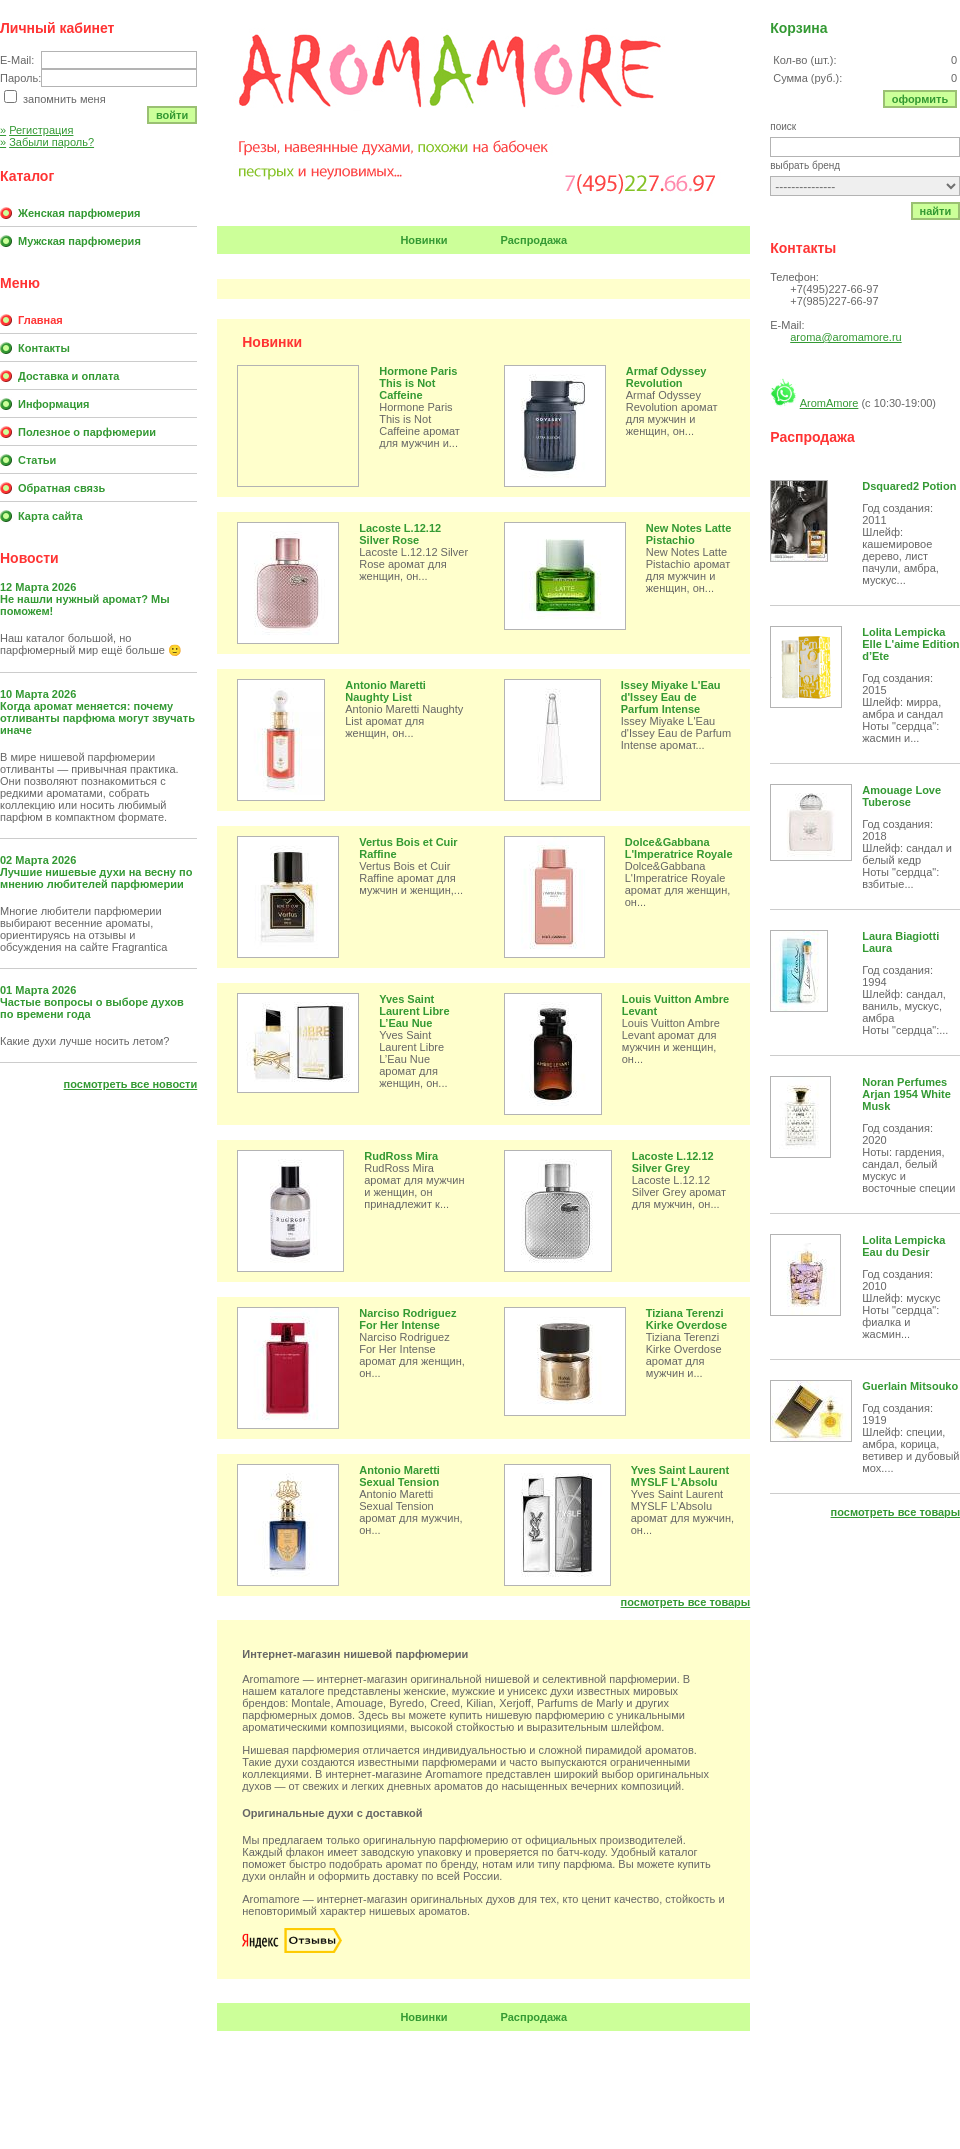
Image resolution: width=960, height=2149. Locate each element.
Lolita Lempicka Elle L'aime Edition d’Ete (910, 644)
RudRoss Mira (401, 1156)
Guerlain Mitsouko (910, 1386)
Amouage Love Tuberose (901, 796)
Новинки (423, 240)
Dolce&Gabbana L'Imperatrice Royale (679, 848)
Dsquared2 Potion (909, 486)
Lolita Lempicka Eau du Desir (903, 1246)
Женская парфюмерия (79, 213)
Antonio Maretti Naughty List (385, 691)
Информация (53, 404)
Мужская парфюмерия (79, 241)
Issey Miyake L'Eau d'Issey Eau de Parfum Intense (671, 697)
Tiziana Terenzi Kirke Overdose (686, 1319)
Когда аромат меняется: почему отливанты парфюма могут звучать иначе (97, 718)
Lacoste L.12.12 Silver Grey (673, 1162)
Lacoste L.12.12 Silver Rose (400, 534)
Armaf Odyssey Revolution (666, 377)
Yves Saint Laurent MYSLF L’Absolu (680, 1476)
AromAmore (829, 403)
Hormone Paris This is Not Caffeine (418, 383)
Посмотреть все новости (131, 1084)
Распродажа (534, 240)
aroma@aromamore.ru (845, 337)
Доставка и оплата (68, 376)
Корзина (798, 28)
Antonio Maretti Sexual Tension (399, 1476)
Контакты (44, 348)
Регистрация (36, 130)
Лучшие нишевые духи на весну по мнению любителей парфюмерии (96, 878)
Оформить (920, 99)
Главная (40, 320)
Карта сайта (50, 516)
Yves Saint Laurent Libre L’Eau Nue (414, 1011)
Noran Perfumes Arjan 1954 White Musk (906, 1094)
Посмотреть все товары (686, 1602)
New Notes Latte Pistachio (689, 534)
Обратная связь (61, 488)
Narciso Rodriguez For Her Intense (407, 1319)
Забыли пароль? (47, 142)
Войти (172, 115)
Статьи (37, 460)
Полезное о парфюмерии (87, 432)
